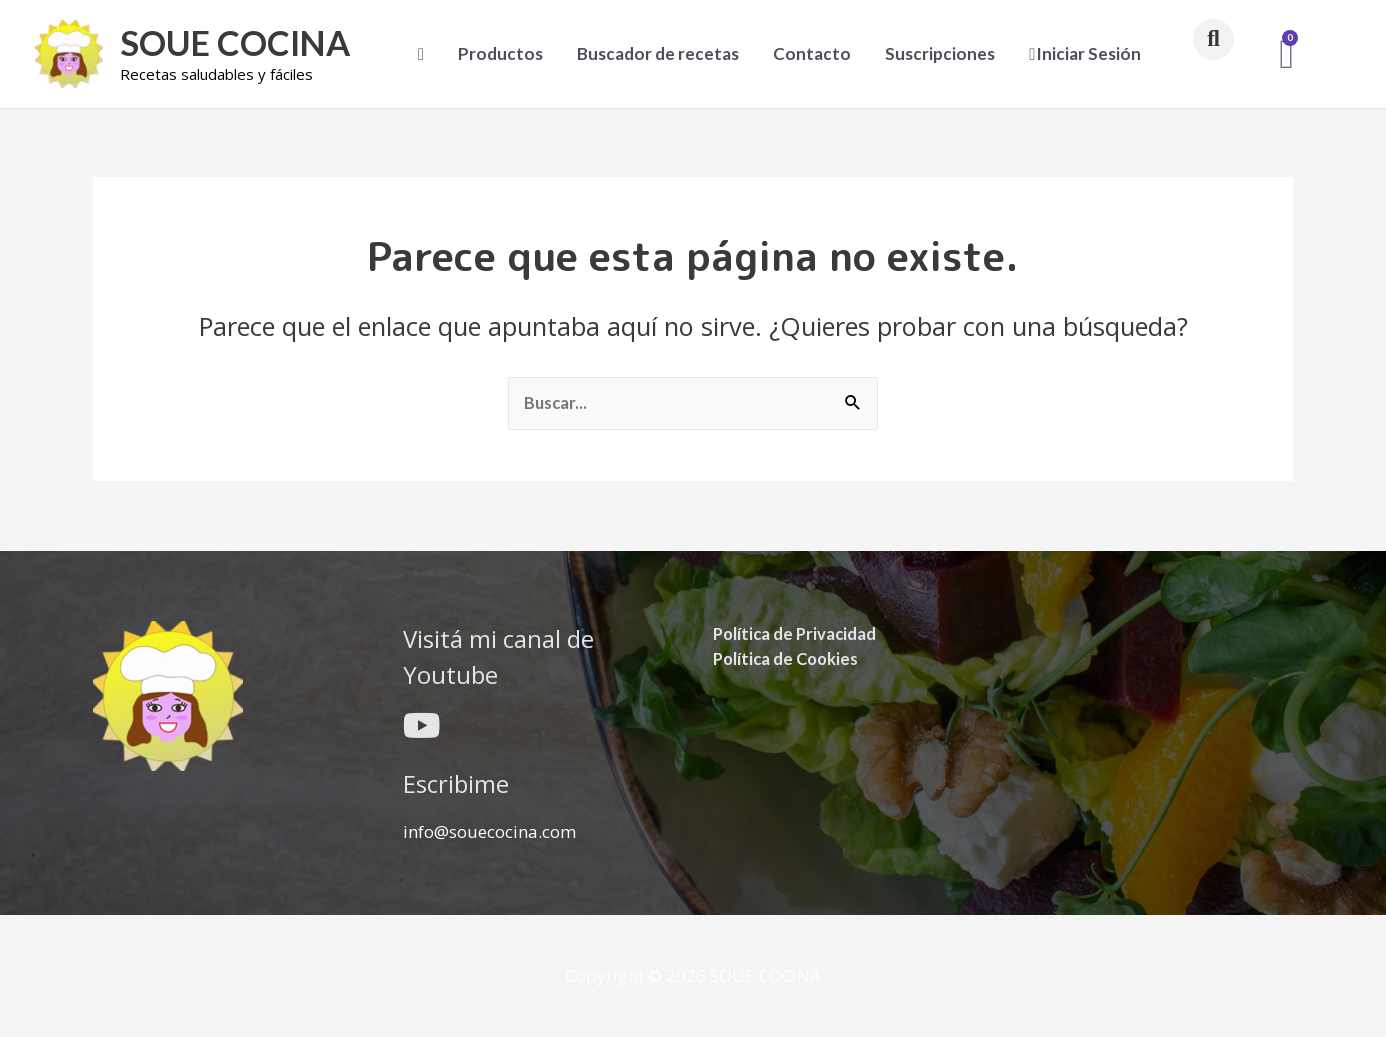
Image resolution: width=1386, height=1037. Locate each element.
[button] (1213, 39)
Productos (500, 53)
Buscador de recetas (658, 53)
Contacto (812, 53)
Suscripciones (940, 53)
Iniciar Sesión (1084, 53)
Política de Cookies (788, 657)
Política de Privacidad (797, 632)
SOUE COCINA (238, 43)
